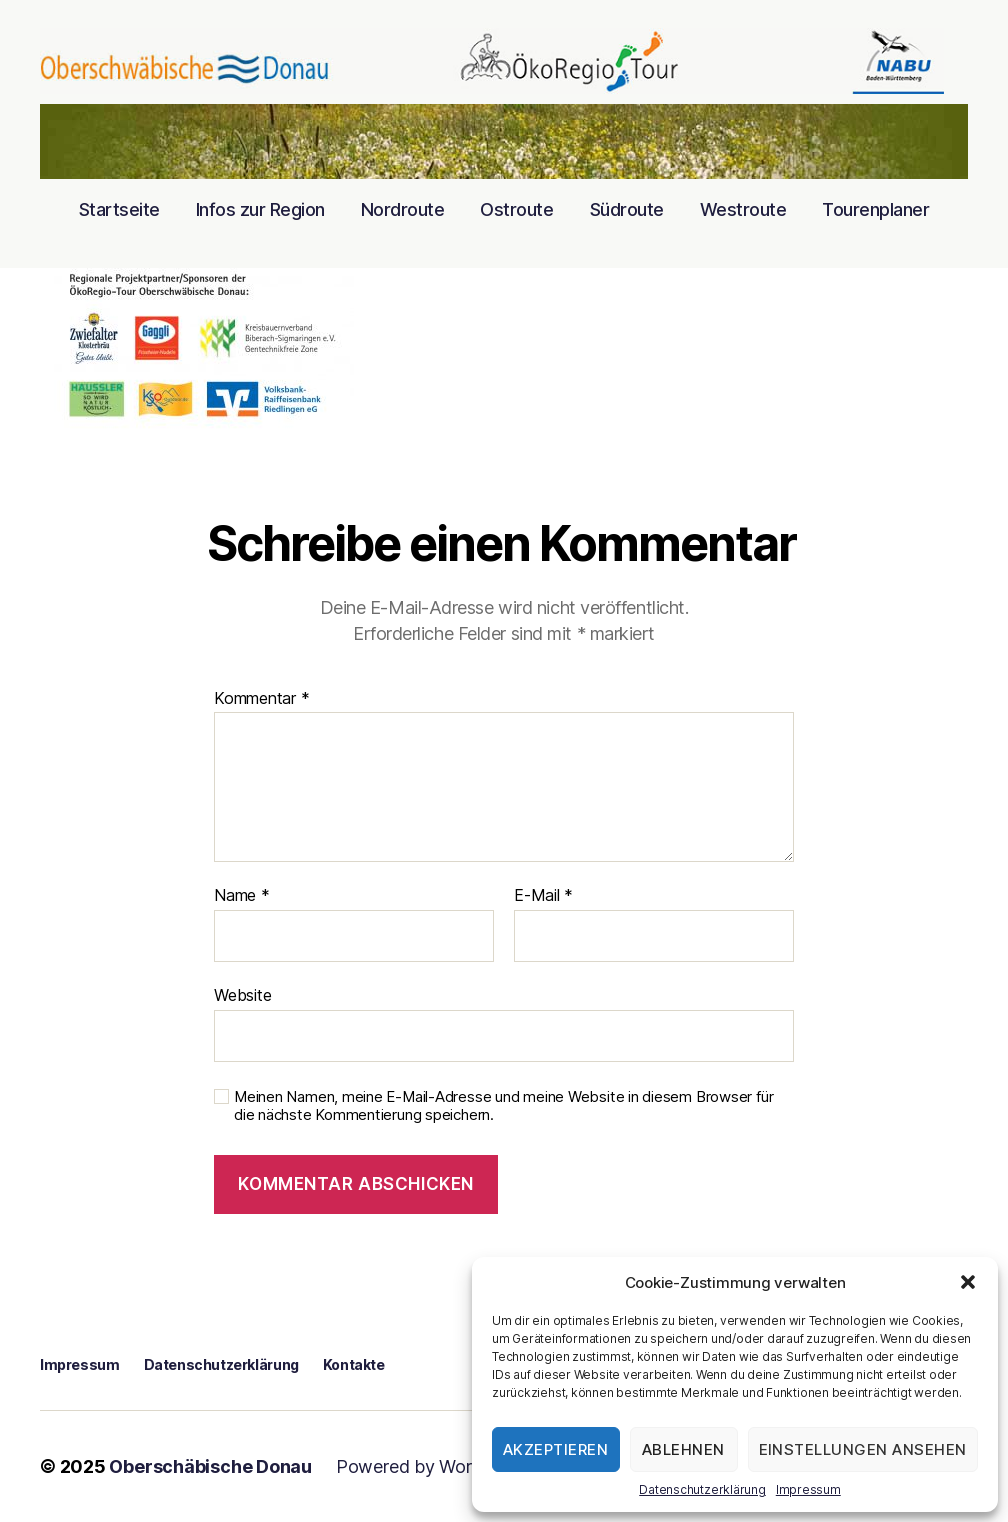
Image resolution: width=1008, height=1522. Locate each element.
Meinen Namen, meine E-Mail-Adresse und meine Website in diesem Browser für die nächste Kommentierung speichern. (503, 1106)
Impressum (808, 1489)
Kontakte (354, 1364)
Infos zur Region (260, 209)
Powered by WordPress (432, 1466)
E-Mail (543, 896)
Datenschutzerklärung (702, 1489)
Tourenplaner (875, 209)
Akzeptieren (556, 1449)
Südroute (627, 209)
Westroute (743, 209)
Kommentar (262, 699)
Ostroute (516, 209)
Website (242, 995)
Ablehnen (683, 1449)
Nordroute (403, 209)
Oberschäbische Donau (210, 1466)
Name (242, 896)
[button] (968, 1282)
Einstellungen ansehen (863, 1449)
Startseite (119, 209)
